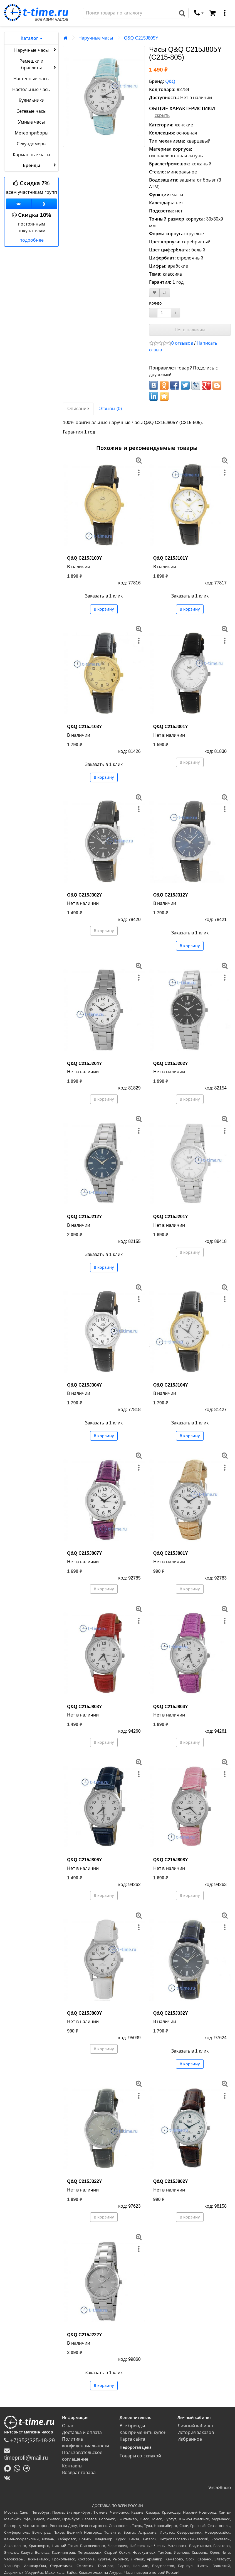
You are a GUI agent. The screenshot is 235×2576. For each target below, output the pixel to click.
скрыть (162, 115)
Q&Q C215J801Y (170, 1553)
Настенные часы (31, 78)
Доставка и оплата (82, 2432)
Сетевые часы (31, 111)
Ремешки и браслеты (38, 64)
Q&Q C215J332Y (170, 2013)
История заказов (195, 2432)
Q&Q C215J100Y (84, 558)
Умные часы (31, 122)
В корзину (104, 609)
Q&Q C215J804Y (170, 1706)
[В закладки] (154, 292)
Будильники (31, 100)
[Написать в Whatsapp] (18, 2468)
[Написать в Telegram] (28, 2468)
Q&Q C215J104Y (170, 1385)
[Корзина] (212, 13)
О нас (68, 2425)
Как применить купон (143, 2432)
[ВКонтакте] (8, 2478)
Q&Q (170, 81)
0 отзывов (182, 343)
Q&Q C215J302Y (84, 895)
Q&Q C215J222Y (84, 2334)
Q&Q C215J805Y (141, 38)
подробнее (31, 240)
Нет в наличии (190, 329)
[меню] (225, 13)
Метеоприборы (31, 133)
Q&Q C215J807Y (84, 1553)
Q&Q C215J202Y (170, 1063)
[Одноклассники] (44, 204)
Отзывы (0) (110, 408)
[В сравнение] (164, 292)
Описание (78, 408)
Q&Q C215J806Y (84, 1859)
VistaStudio (219, 2487)
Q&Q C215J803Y (84, 1706)
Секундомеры (31, 143)
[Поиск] (129, 13)
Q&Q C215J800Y (84, 2013)
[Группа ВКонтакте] (18, 204)
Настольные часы (31, 89)
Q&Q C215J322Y (84, 2181)
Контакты (72, 2466)
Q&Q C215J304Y (84, 1385)
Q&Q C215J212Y (84, 1216)
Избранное (189, 2439)
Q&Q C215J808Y (170, 1859)
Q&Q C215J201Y (170, 1216)
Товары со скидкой (140, 2455)
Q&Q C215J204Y (84, 1063)
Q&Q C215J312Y (170, 895)
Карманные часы (31, 154)
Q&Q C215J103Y (84, 726)
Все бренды (132, 2425)
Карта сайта (132, 2439)
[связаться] (198, 13)
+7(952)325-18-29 (29, 2440)
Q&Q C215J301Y (170, 726)
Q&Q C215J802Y (170, 2181)
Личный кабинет (195, 2425)
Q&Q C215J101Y (170, 558)
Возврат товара (79, 2472)
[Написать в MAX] (9, 2468)
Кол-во (155, 303)
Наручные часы (35, 50)
